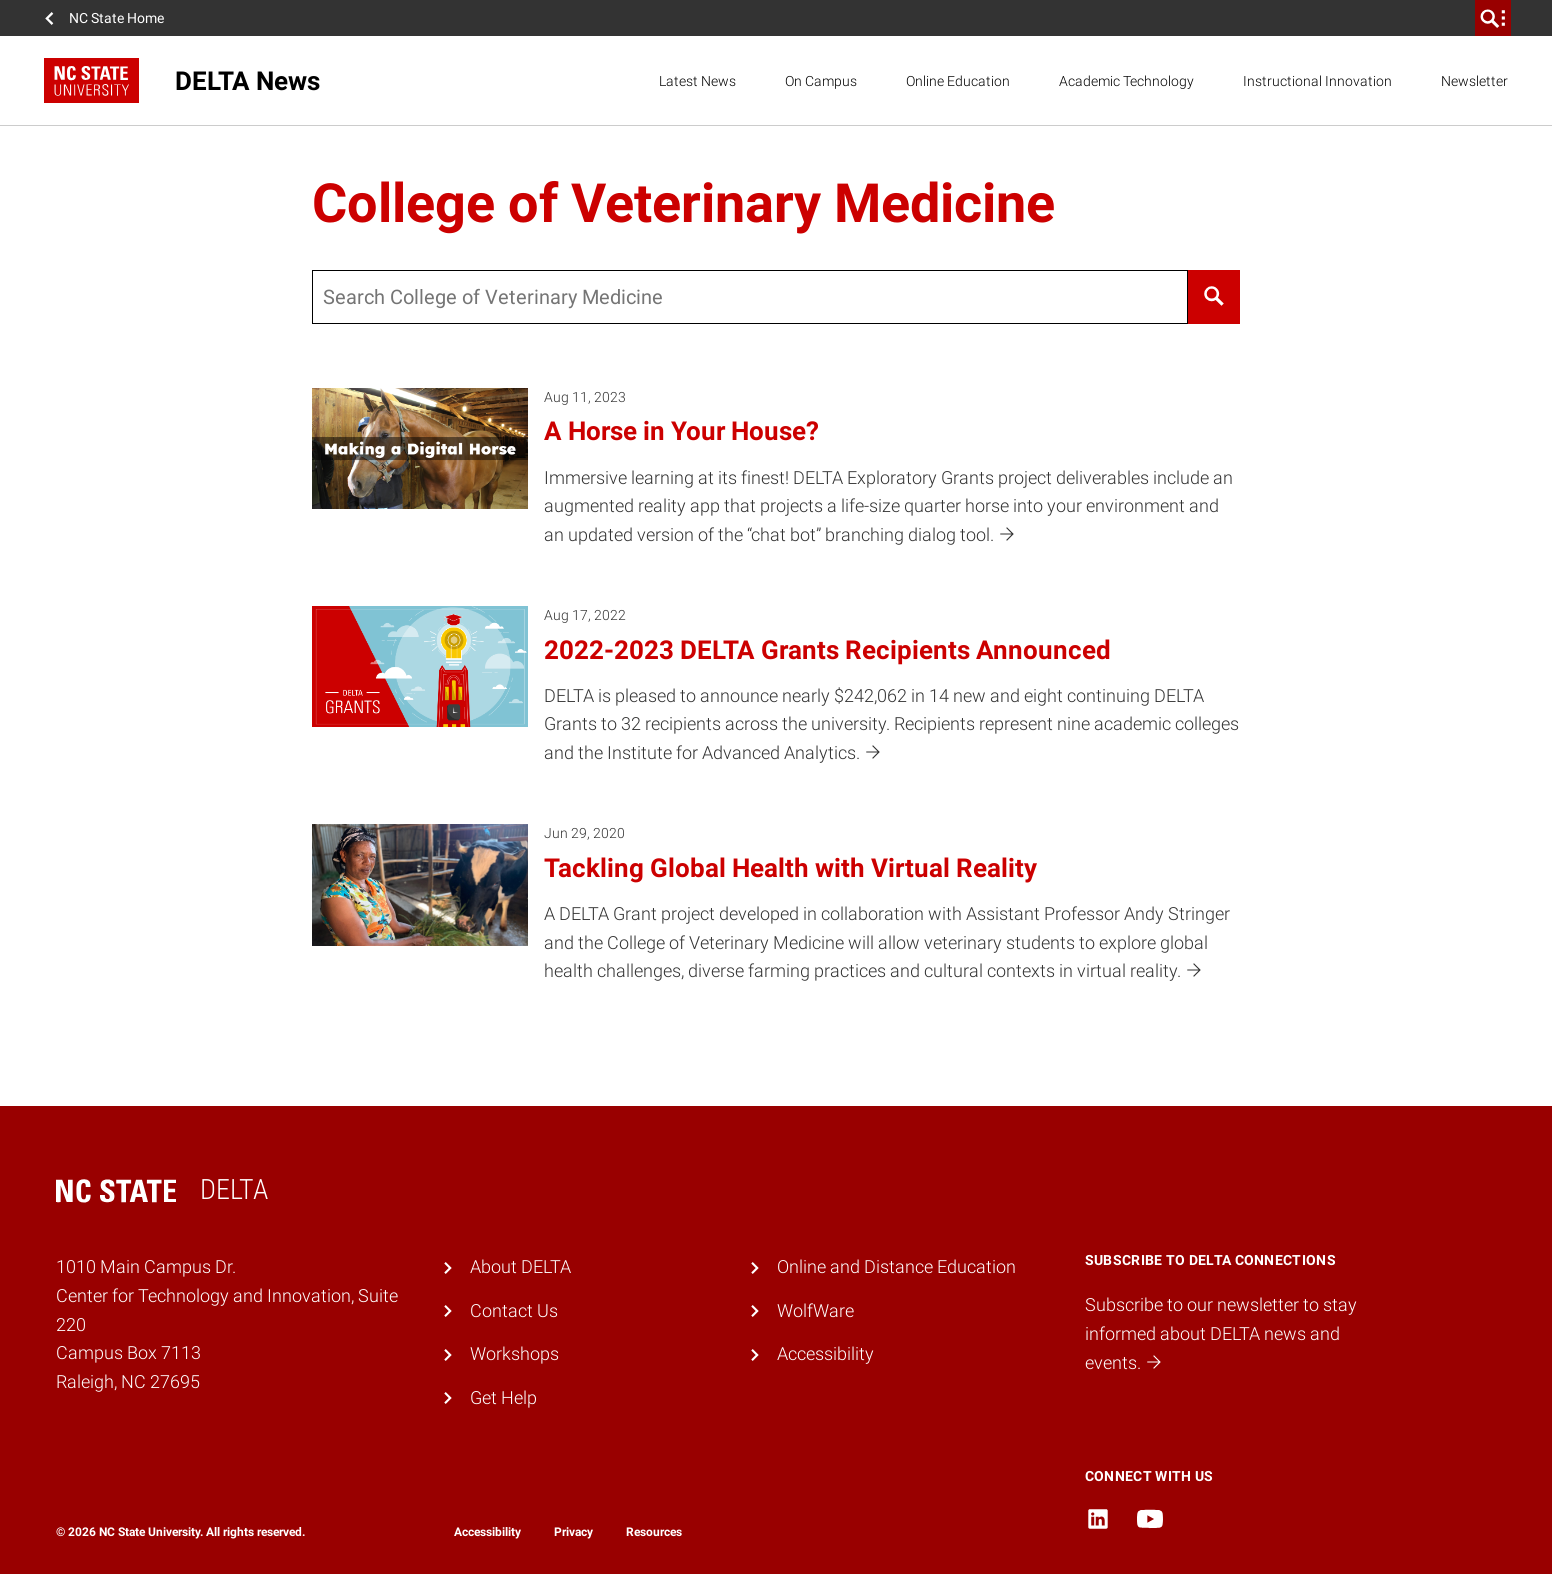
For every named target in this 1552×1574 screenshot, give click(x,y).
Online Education (958, 81)
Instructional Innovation (1317, 81)
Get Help (503, 1397)
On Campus (821, 81)
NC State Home (116, 18)
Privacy (573, 1532)
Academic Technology (1126, 81)
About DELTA (520, 1266)
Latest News (697, 81)
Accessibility (825, 1353)
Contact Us (514, 1310)
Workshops (514, 1353)
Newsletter (1474, 81)
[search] (1493, 18)
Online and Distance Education (896, 1266)
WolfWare (815, 1310)
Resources (654, 1532)
